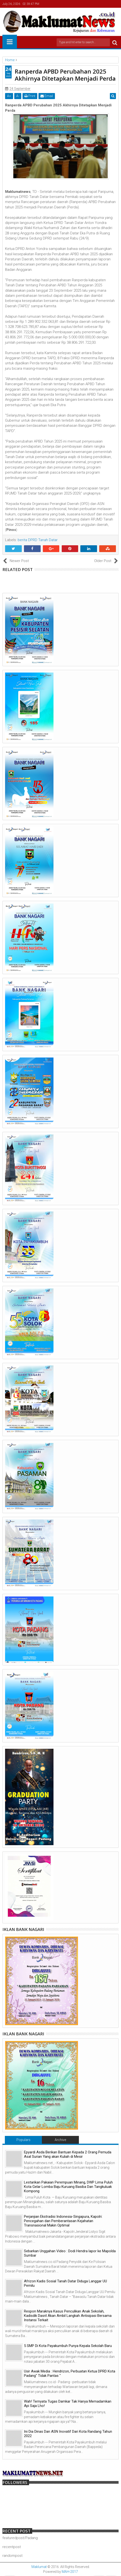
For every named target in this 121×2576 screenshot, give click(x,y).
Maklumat (39, 2567)
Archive (60, 2140)
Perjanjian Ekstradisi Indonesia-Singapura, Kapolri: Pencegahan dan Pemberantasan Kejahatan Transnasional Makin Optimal (63, 2220)
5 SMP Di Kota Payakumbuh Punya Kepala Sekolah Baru (68, 2346)
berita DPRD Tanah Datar (38, 540)
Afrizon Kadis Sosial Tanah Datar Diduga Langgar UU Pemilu (65, 2283)
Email (46, 96)
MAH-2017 (70, 2572)
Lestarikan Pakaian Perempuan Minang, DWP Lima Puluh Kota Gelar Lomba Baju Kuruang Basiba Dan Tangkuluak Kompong (68, 2186)
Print (29, 96)
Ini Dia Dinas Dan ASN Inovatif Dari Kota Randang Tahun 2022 (68, 2433)
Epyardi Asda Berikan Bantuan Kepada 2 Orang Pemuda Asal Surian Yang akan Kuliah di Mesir (67, 2154)
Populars (23, 2140)
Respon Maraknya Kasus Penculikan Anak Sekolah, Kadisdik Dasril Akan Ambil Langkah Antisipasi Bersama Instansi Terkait (68, 2315)
